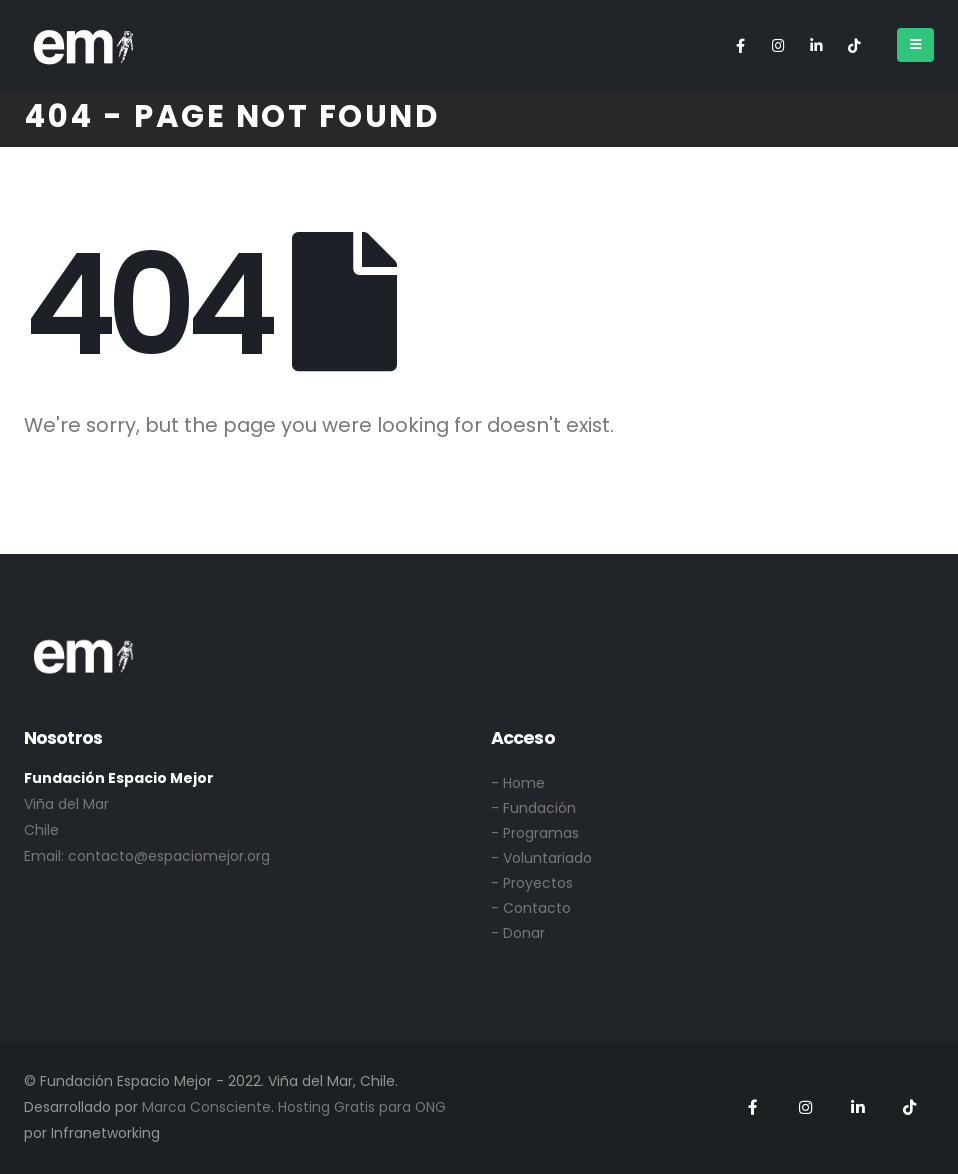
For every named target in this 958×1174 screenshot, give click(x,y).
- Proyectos (532, 883)
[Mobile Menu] (915, 45)
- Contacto (531, 908)
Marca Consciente (206, 1107)
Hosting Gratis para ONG (362, 1107)
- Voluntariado (541, 858)
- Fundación (533, 808)
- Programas (535, 833)
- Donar (518, 933)
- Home (518, 783)
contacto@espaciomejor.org (169, 856)
